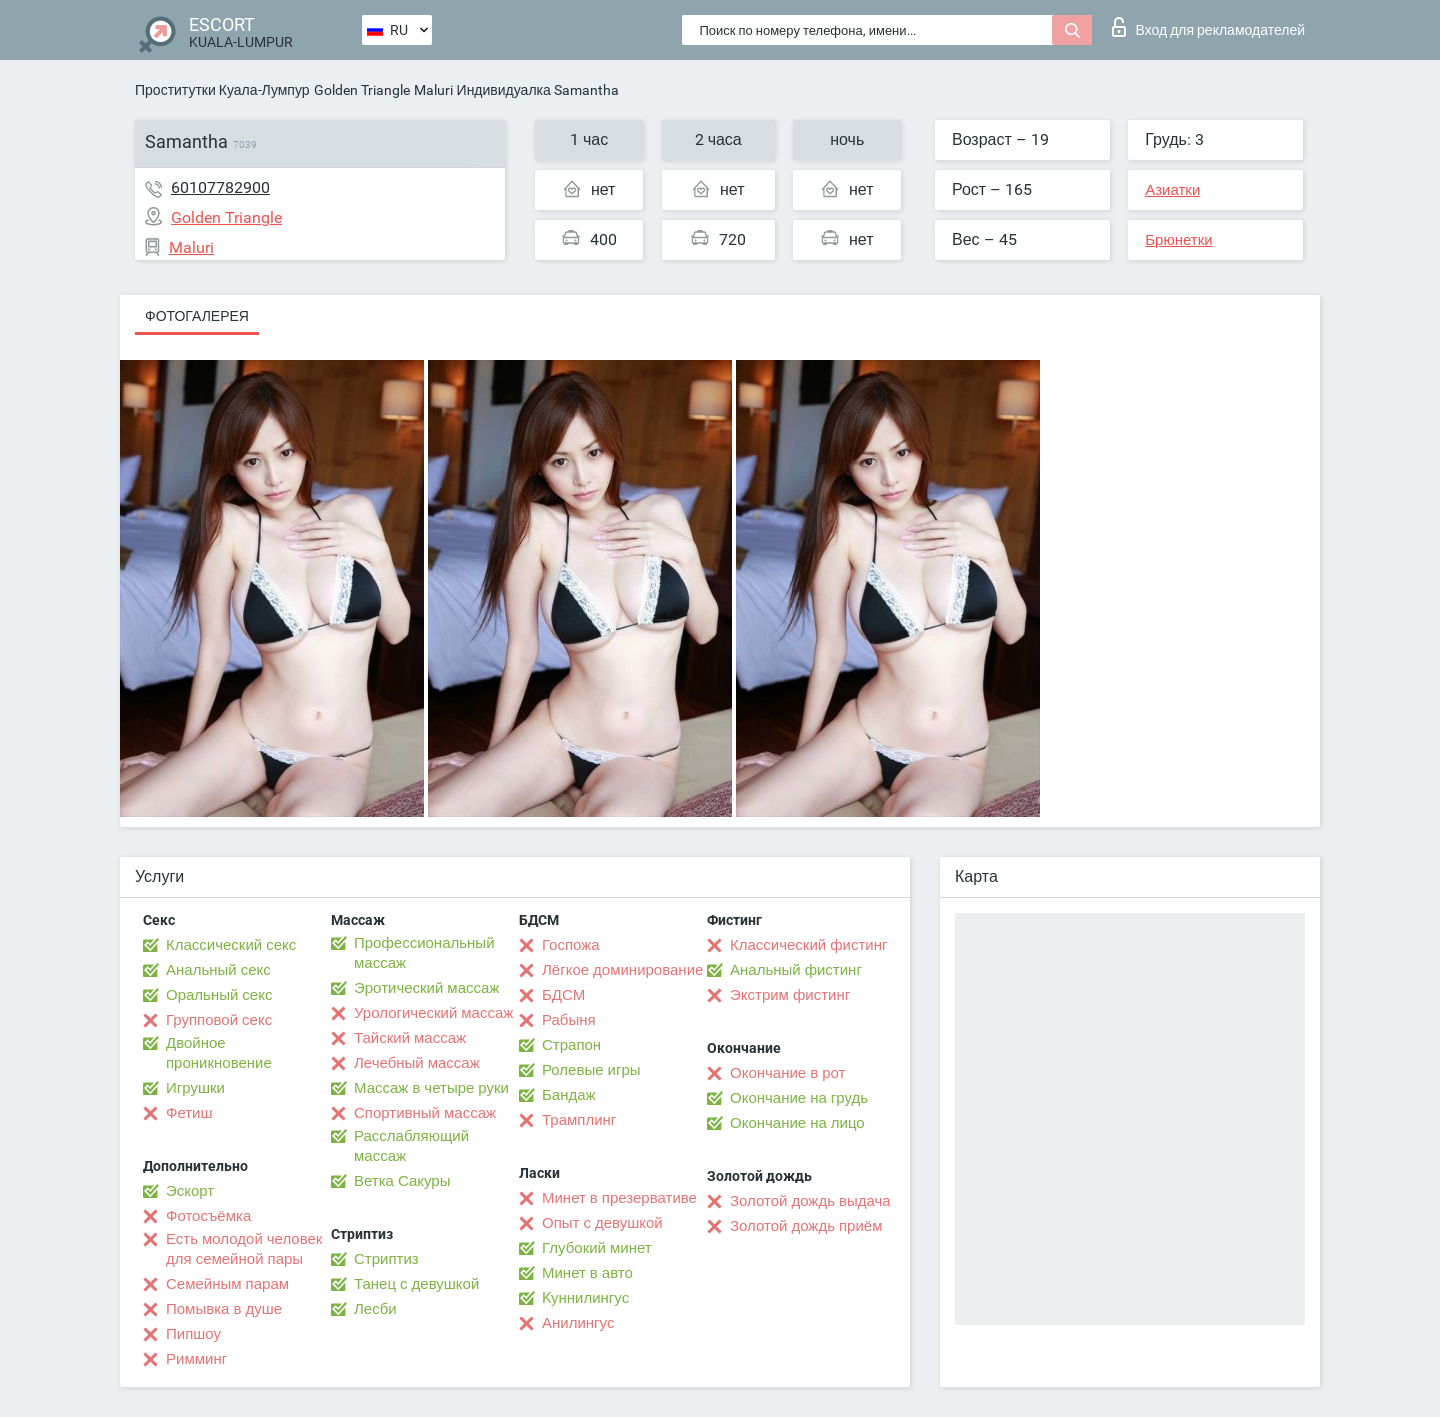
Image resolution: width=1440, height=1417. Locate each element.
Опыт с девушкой (602, 1223)
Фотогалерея (197, 316)
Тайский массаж (410, 1038)
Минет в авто (587, 1273)
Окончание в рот (787, 1073)
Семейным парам (227, 1284)
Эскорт (190, 1191)
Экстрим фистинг (790, 995)
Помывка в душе (224, 1309)
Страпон (571, 1045)
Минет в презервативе (619, 1198)
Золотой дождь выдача (810, 1201)
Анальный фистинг (796, 970)
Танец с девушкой (416, 1284)
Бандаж (569, 1095)
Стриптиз (386, 1259)
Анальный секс (218, 970)
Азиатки (1172, 190)
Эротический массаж (426, 988)
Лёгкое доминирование (622, 970)
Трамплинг (579, 1120)
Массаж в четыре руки (431, 1088)
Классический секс (231, 945)
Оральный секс (219, 995)
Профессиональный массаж (424, 953)
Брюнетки (1178, 240)
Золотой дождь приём (806, 1226)
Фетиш (189, 1113)
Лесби (375, 1309)
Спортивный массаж (425, 1113)
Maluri (433, 90)
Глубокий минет (597, 1248)
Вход (1208, 27)
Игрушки (195, 1088)
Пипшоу (193, 1334)
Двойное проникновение (219, 1053)
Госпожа (571, 945)
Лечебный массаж (417, 1063)
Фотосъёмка (208, 1216)
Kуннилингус (585, 1298)
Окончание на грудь (799, 1098)
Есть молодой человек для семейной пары (244, 1249)
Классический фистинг (808, 945)
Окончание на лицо (797, 1123)
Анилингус (578, 1323)
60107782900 (220, 187)
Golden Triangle (362, 90)
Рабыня (569, 1020)
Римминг (196, 1359)
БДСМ (563, 995)
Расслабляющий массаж (411, 1146)
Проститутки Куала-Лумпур (222, 90)
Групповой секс (219, 1020)
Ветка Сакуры (402, 1181)
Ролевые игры (591, 1070)
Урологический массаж (433, 1013)
